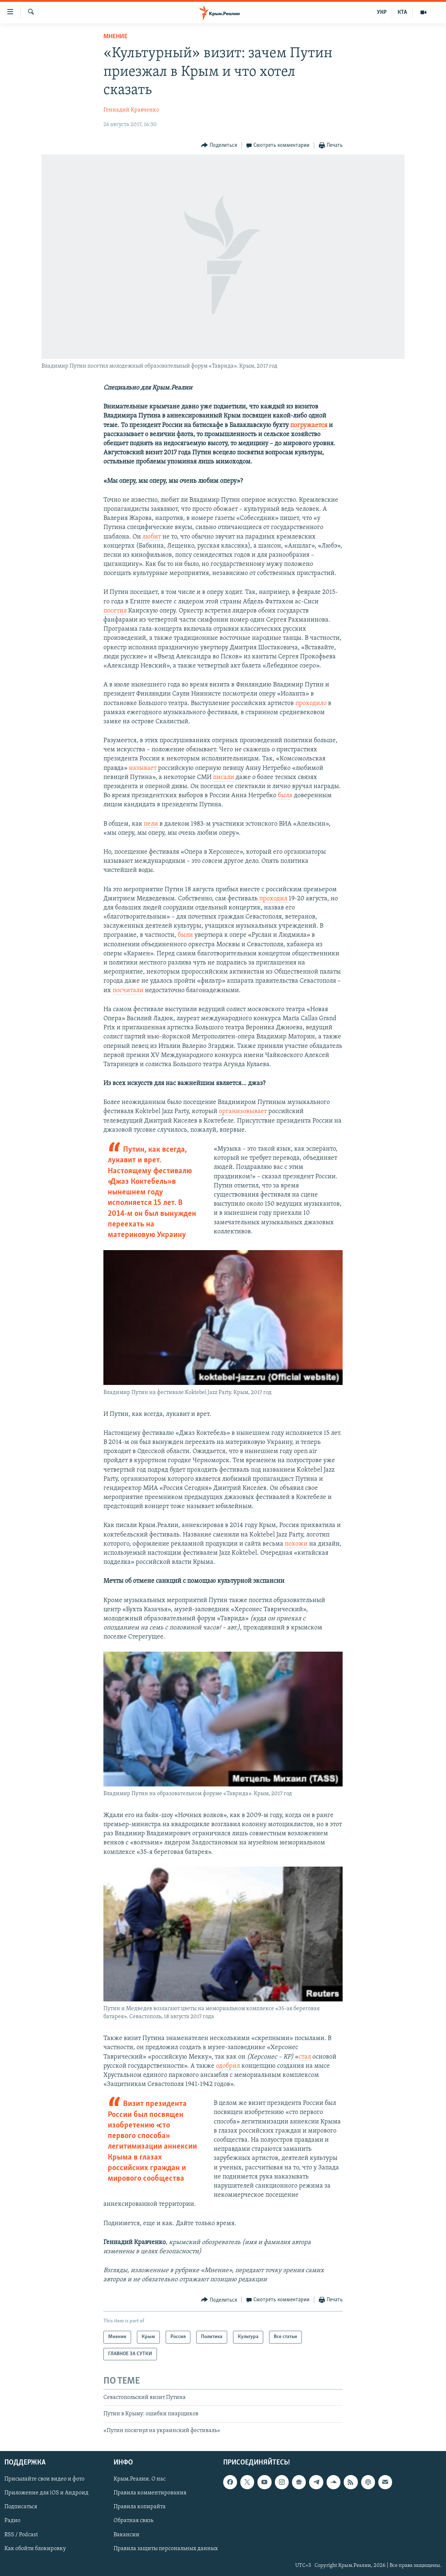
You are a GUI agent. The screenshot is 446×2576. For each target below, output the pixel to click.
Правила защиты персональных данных (166, 2549)
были (185, 935)
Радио (12, 2521)
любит (151, 536)
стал (305, 2057)
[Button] (219, 145)
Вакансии (126, 2535)
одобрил (228, 2066)
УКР (382, 12)
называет (143, 768)
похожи (296, 1543)
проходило (311, 703)
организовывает (243, 1111)
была (285, 795)
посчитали (128, 990)
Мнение (115, 36)
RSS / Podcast (21, 2535)
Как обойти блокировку (35, 2549)
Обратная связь (133, 2521)
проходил (273, 898)
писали (223, 777)
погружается (308, 425)
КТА (402, 12)
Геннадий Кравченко (131, 110)
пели (151, 824)
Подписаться (20, 2507)
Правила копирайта (140, 2507)
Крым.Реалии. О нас (140, 2479)
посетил (115, 610)
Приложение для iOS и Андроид (46, 2493)
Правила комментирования (150, 2493)
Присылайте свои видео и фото (44, 2479)
